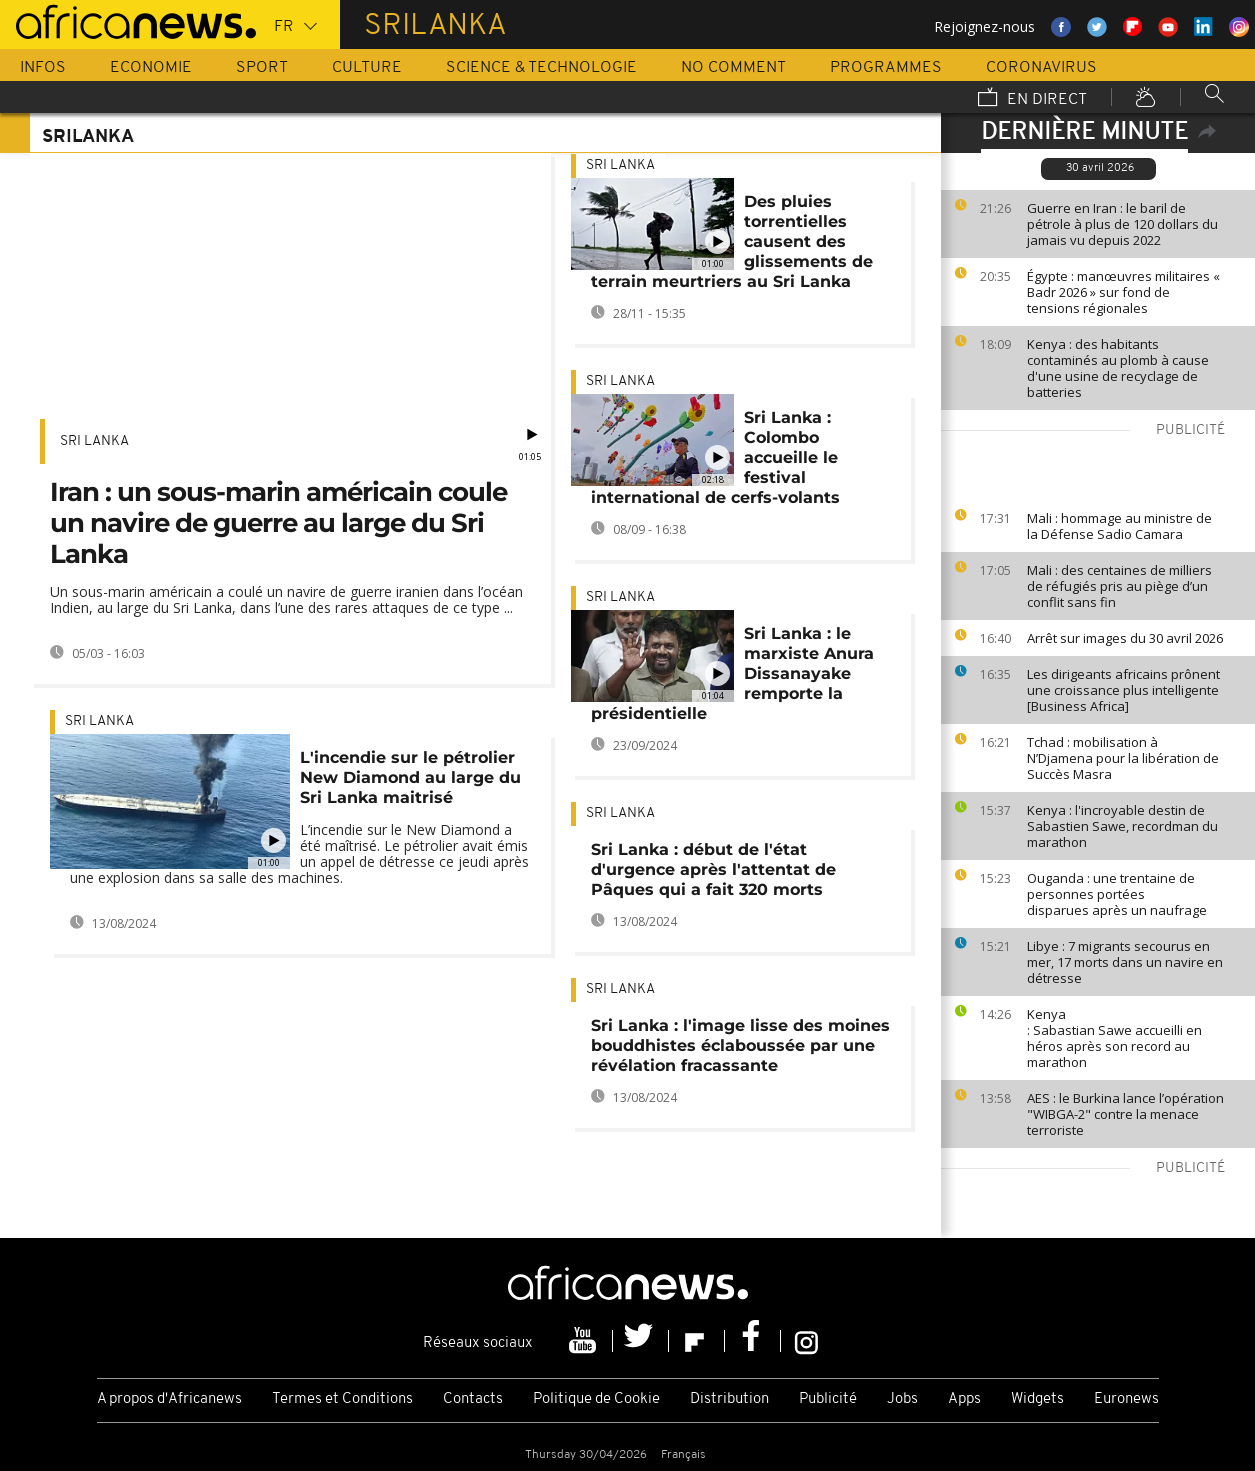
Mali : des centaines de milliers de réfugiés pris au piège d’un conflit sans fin (1119, 586)
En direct (1032, 99)
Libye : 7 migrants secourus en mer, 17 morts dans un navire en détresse (1125, 962)
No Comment (733, 68)
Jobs (902, 1399)
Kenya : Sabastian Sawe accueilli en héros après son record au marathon (1114, 1038)
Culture (367, 68)
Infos (43, 68)
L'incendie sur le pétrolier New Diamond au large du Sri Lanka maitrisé (410, 777)
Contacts (473, 1399)
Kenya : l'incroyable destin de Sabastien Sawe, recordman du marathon (1122, 826)
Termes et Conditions (342, 1399)
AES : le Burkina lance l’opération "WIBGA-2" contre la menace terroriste (1125, 1114)
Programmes (886, 68)
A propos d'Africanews (169, 1399)
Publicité (828, 1399)
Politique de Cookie (596, 1399)
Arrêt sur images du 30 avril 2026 (1125, 638)
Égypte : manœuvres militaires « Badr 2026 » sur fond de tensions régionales (1123, 292)
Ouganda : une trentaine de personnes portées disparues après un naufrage (1118, 894)
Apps (964, 1399)
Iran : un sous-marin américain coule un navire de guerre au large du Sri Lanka (278, 523)
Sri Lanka (94, 441)
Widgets (1037, 1399)
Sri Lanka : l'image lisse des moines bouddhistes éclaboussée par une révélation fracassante (740, 1045)
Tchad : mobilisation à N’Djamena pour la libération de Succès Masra (1123, 758)
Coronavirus (1041, 68)
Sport (262, 68)
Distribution (729, 1399)
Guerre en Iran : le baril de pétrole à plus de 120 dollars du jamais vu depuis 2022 (1122, 224)
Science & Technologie (541, 68)
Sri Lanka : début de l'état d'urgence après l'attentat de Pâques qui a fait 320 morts (713, 869)
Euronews (1126, 1399)
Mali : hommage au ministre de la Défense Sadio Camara (1119, 526)
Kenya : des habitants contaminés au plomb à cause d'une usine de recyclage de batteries (1118, 368)
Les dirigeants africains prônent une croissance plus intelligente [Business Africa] (1123, 690)
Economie (151, 68)
